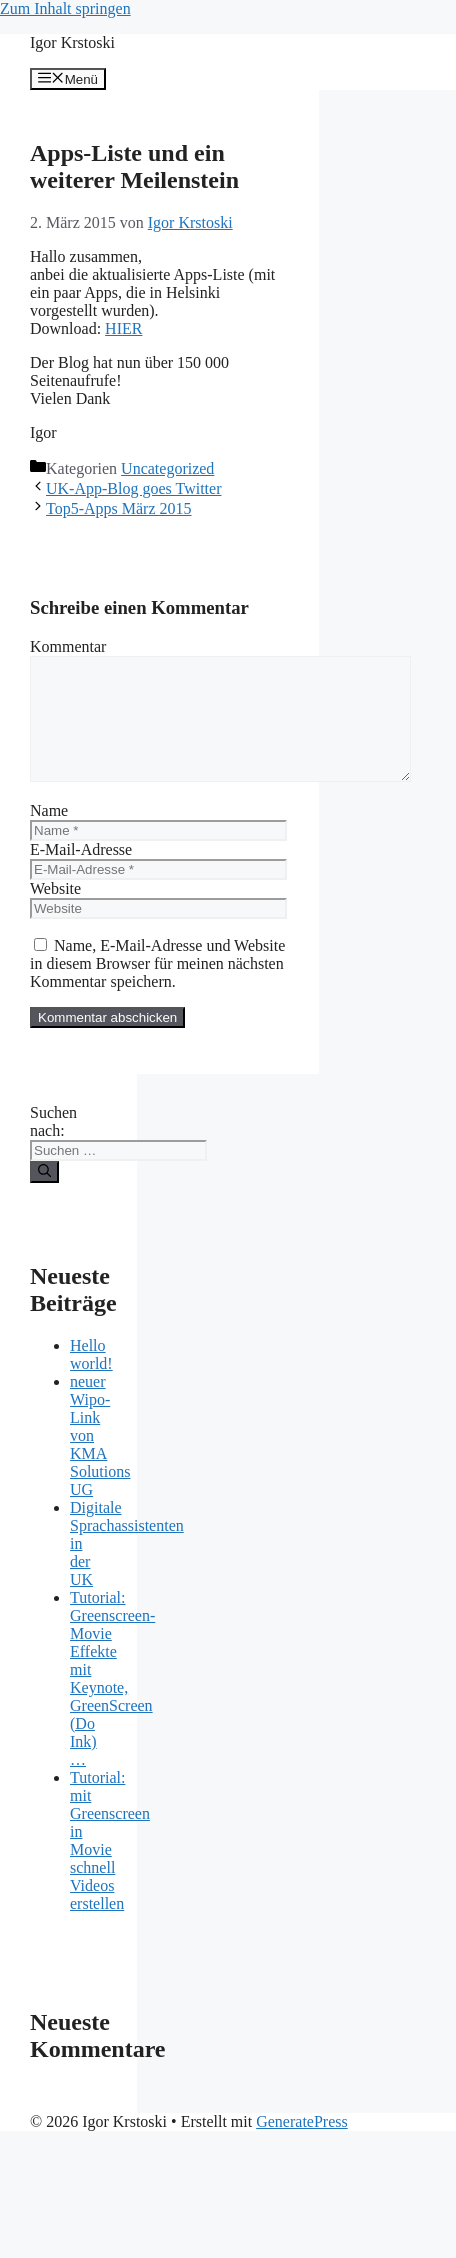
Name (49, 834)
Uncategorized (167, 468)
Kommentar (68, 646)
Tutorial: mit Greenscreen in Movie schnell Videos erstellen (110, 1864)
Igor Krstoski (72, 42)
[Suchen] (44, 1196)
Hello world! (91, 1378)
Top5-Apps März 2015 (119, 508)
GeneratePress (302, 2145)
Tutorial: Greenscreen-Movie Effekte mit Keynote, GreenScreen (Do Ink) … (112, 1702)
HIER (123, 328)
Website (55, 912)
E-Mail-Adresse (81, 873)
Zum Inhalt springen (65, 8)
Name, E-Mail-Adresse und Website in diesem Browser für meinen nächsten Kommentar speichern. (157, 987)
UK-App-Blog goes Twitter (133, 488)
